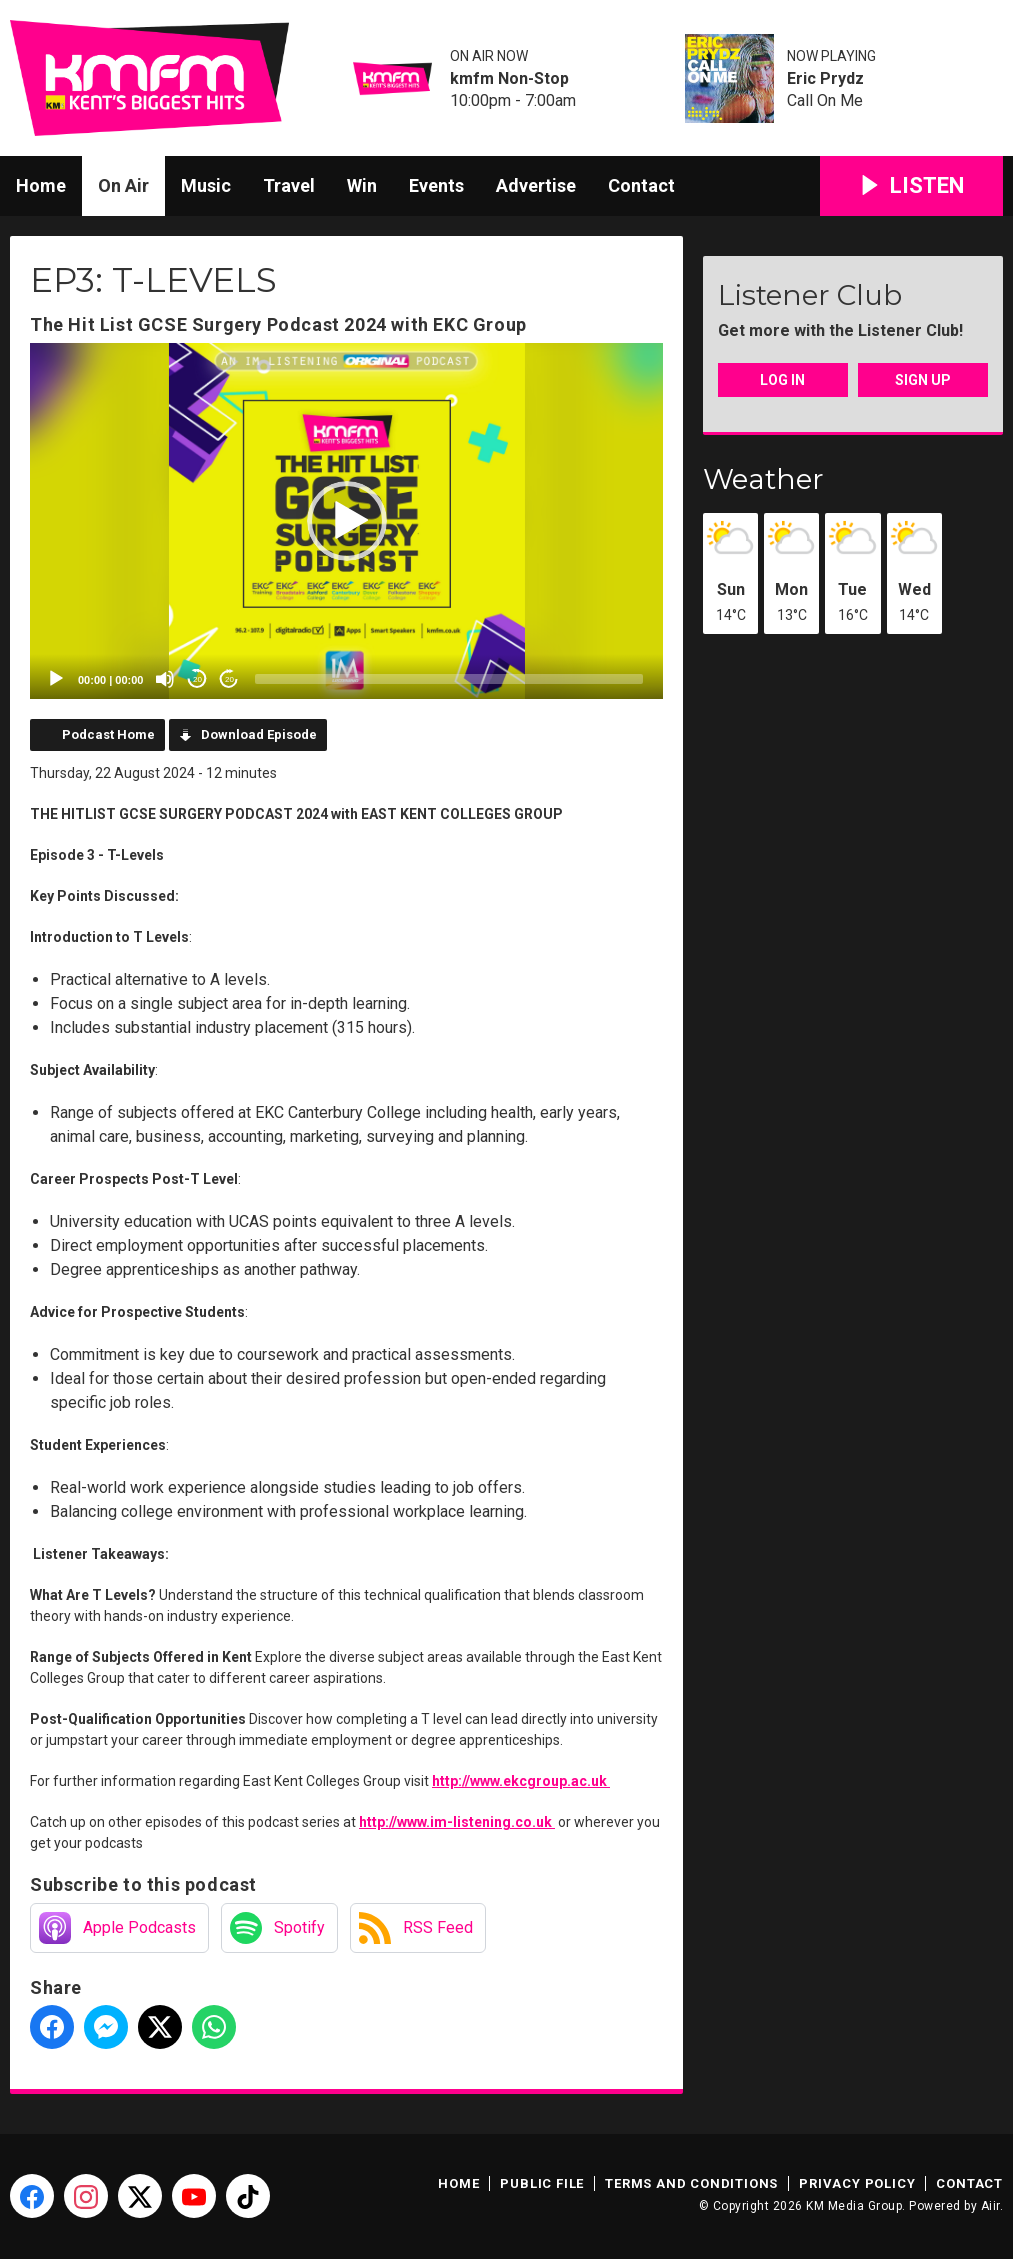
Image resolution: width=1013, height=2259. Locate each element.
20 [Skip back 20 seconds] (197, 679)
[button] (347, 521)
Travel (289, 185)
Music (206, 185)
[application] (346, 521)
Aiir (990, 2206)
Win (362, 185)
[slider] (449, 679)
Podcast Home (108, 734)
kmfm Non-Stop (509, 79)
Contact (641, 185)
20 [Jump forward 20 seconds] (229, 679)
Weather (763, 479)
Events (436, 185)
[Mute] (165, 679)
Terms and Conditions (691, 2183)
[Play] (56, 679)
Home (41, 185)
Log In (782, 380)
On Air (123, 185)
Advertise (536, 185)
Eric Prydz (825, 79)
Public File (542, 2183)
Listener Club (810, 295)
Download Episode (259, 734)
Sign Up (923, 380)
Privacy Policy (857, 2183)
